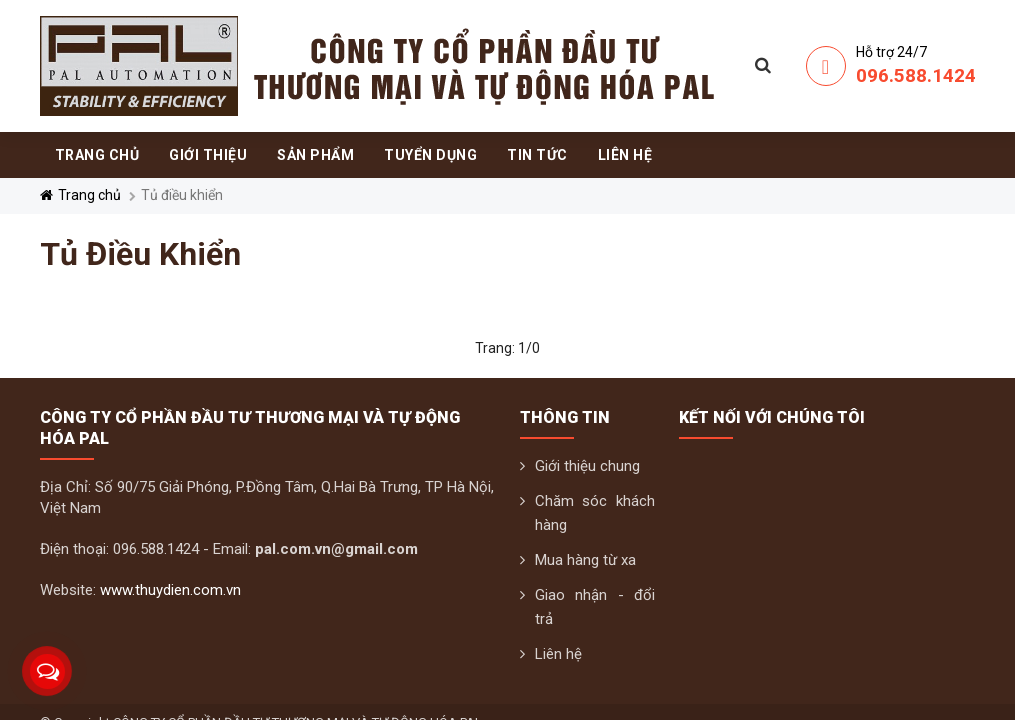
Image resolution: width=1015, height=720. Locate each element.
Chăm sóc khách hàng (595, 513)
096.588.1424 (916, 75)
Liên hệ (558, 654)
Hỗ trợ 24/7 (891, 52)
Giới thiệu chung (587, 466)
